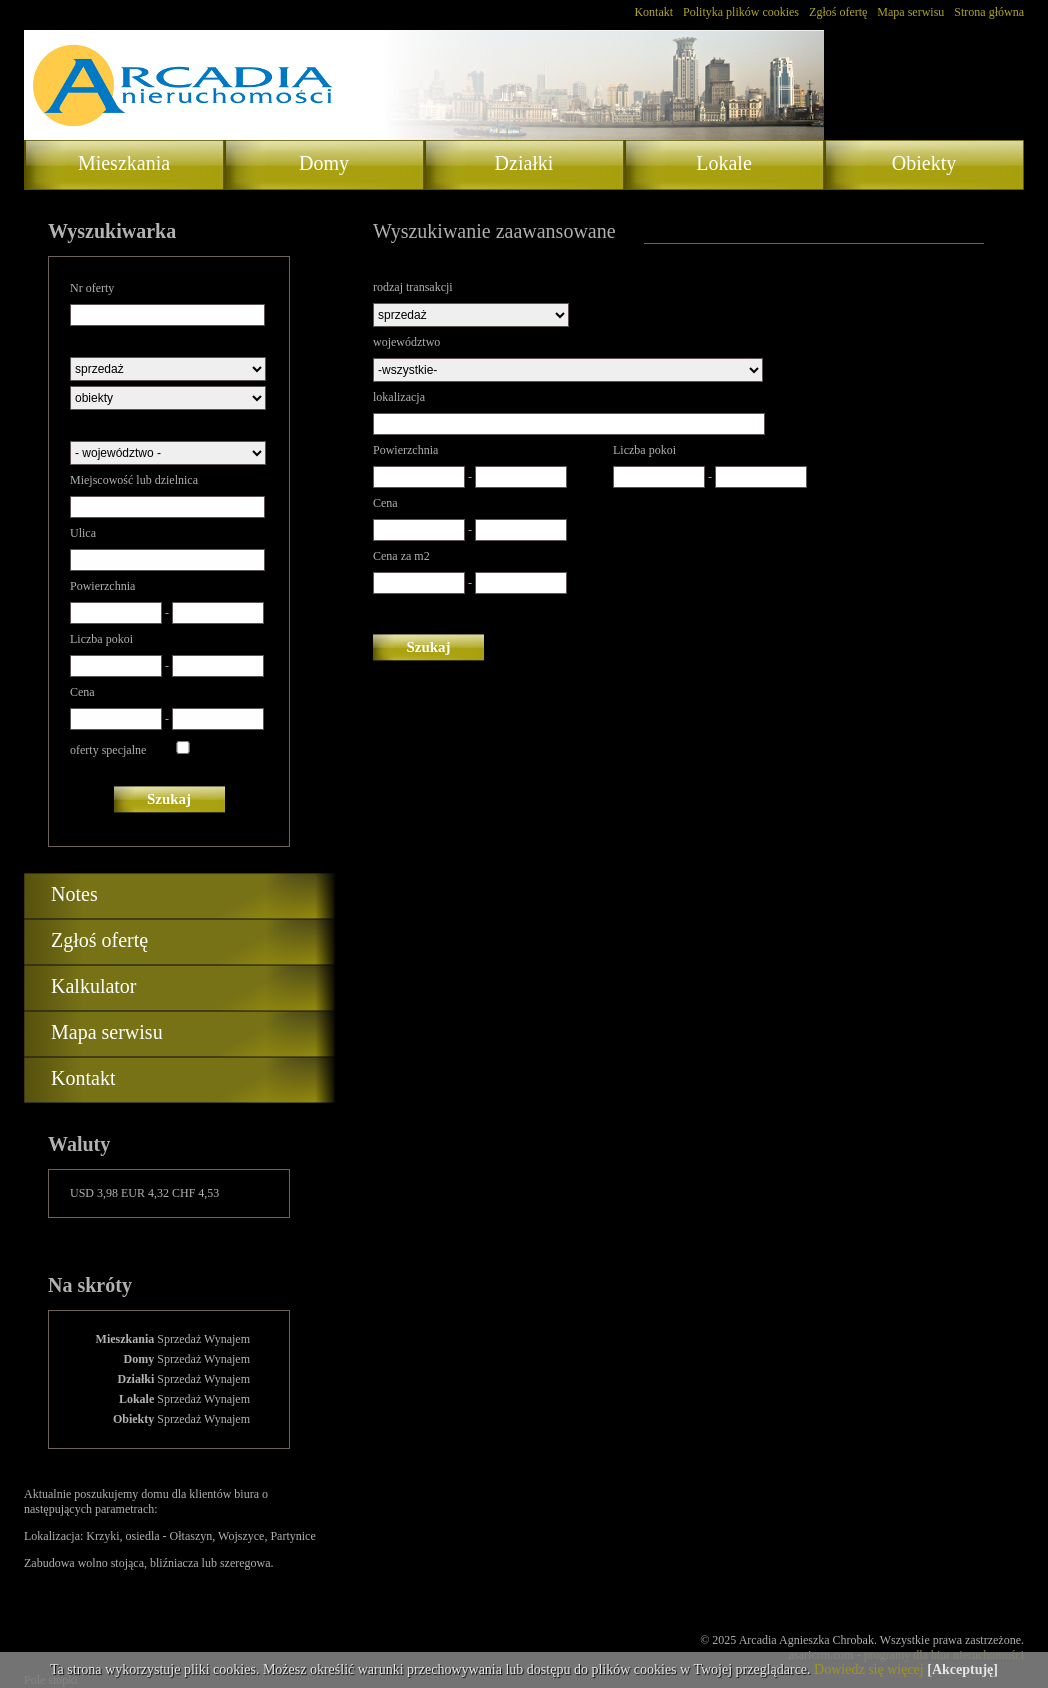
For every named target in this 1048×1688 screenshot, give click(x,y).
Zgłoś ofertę (838, 12)
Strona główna (989, 12)
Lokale (724, 163)
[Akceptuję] (962, 1669)
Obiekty (924, 163)
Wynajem (227, 1339)
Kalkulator (94, 986)
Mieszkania (124, 163)
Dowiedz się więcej (869, 1669)
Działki (524, 163)
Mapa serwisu (910, 12)
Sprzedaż (179, 1339)
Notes (74, 894)
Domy (324, 163)
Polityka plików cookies (741, 12)
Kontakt (653, 12)
